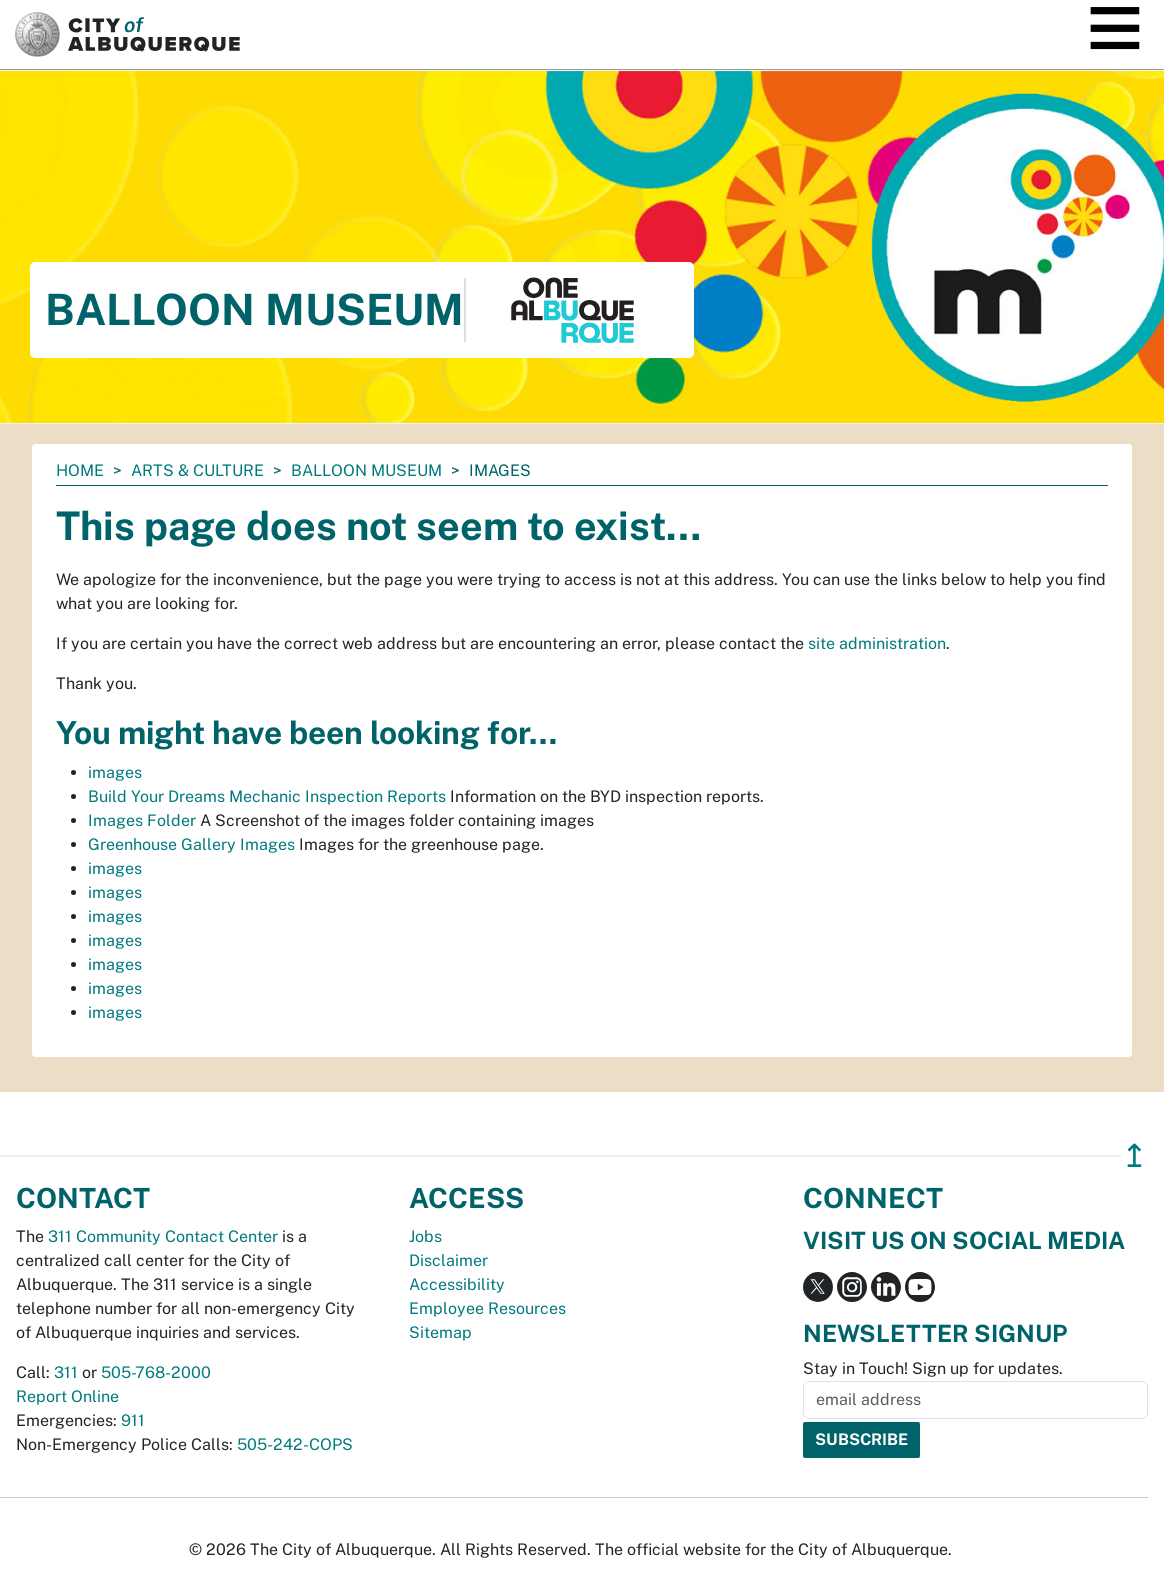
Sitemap (440, 1332)
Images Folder (142, 820)
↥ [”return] (1134, 1155)
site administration (877, 643)
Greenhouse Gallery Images (191, 844)
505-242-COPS (295, 1444)
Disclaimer (448, 1260)
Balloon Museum (366, 470)
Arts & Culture (197, 470)
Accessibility (457, 1284)
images (115, 772)
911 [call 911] (133, 1420)
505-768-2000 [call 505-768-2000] (156, 1372)
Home (80, 470)
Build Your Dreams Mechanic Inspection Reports (267, 796)
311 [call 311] (66, 1372)
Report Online (67, 1396)
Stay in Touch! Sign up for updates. (933, 1368)
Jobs (425, 1236)
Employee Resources (487, 1308)
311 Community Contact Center (163, 1236)
